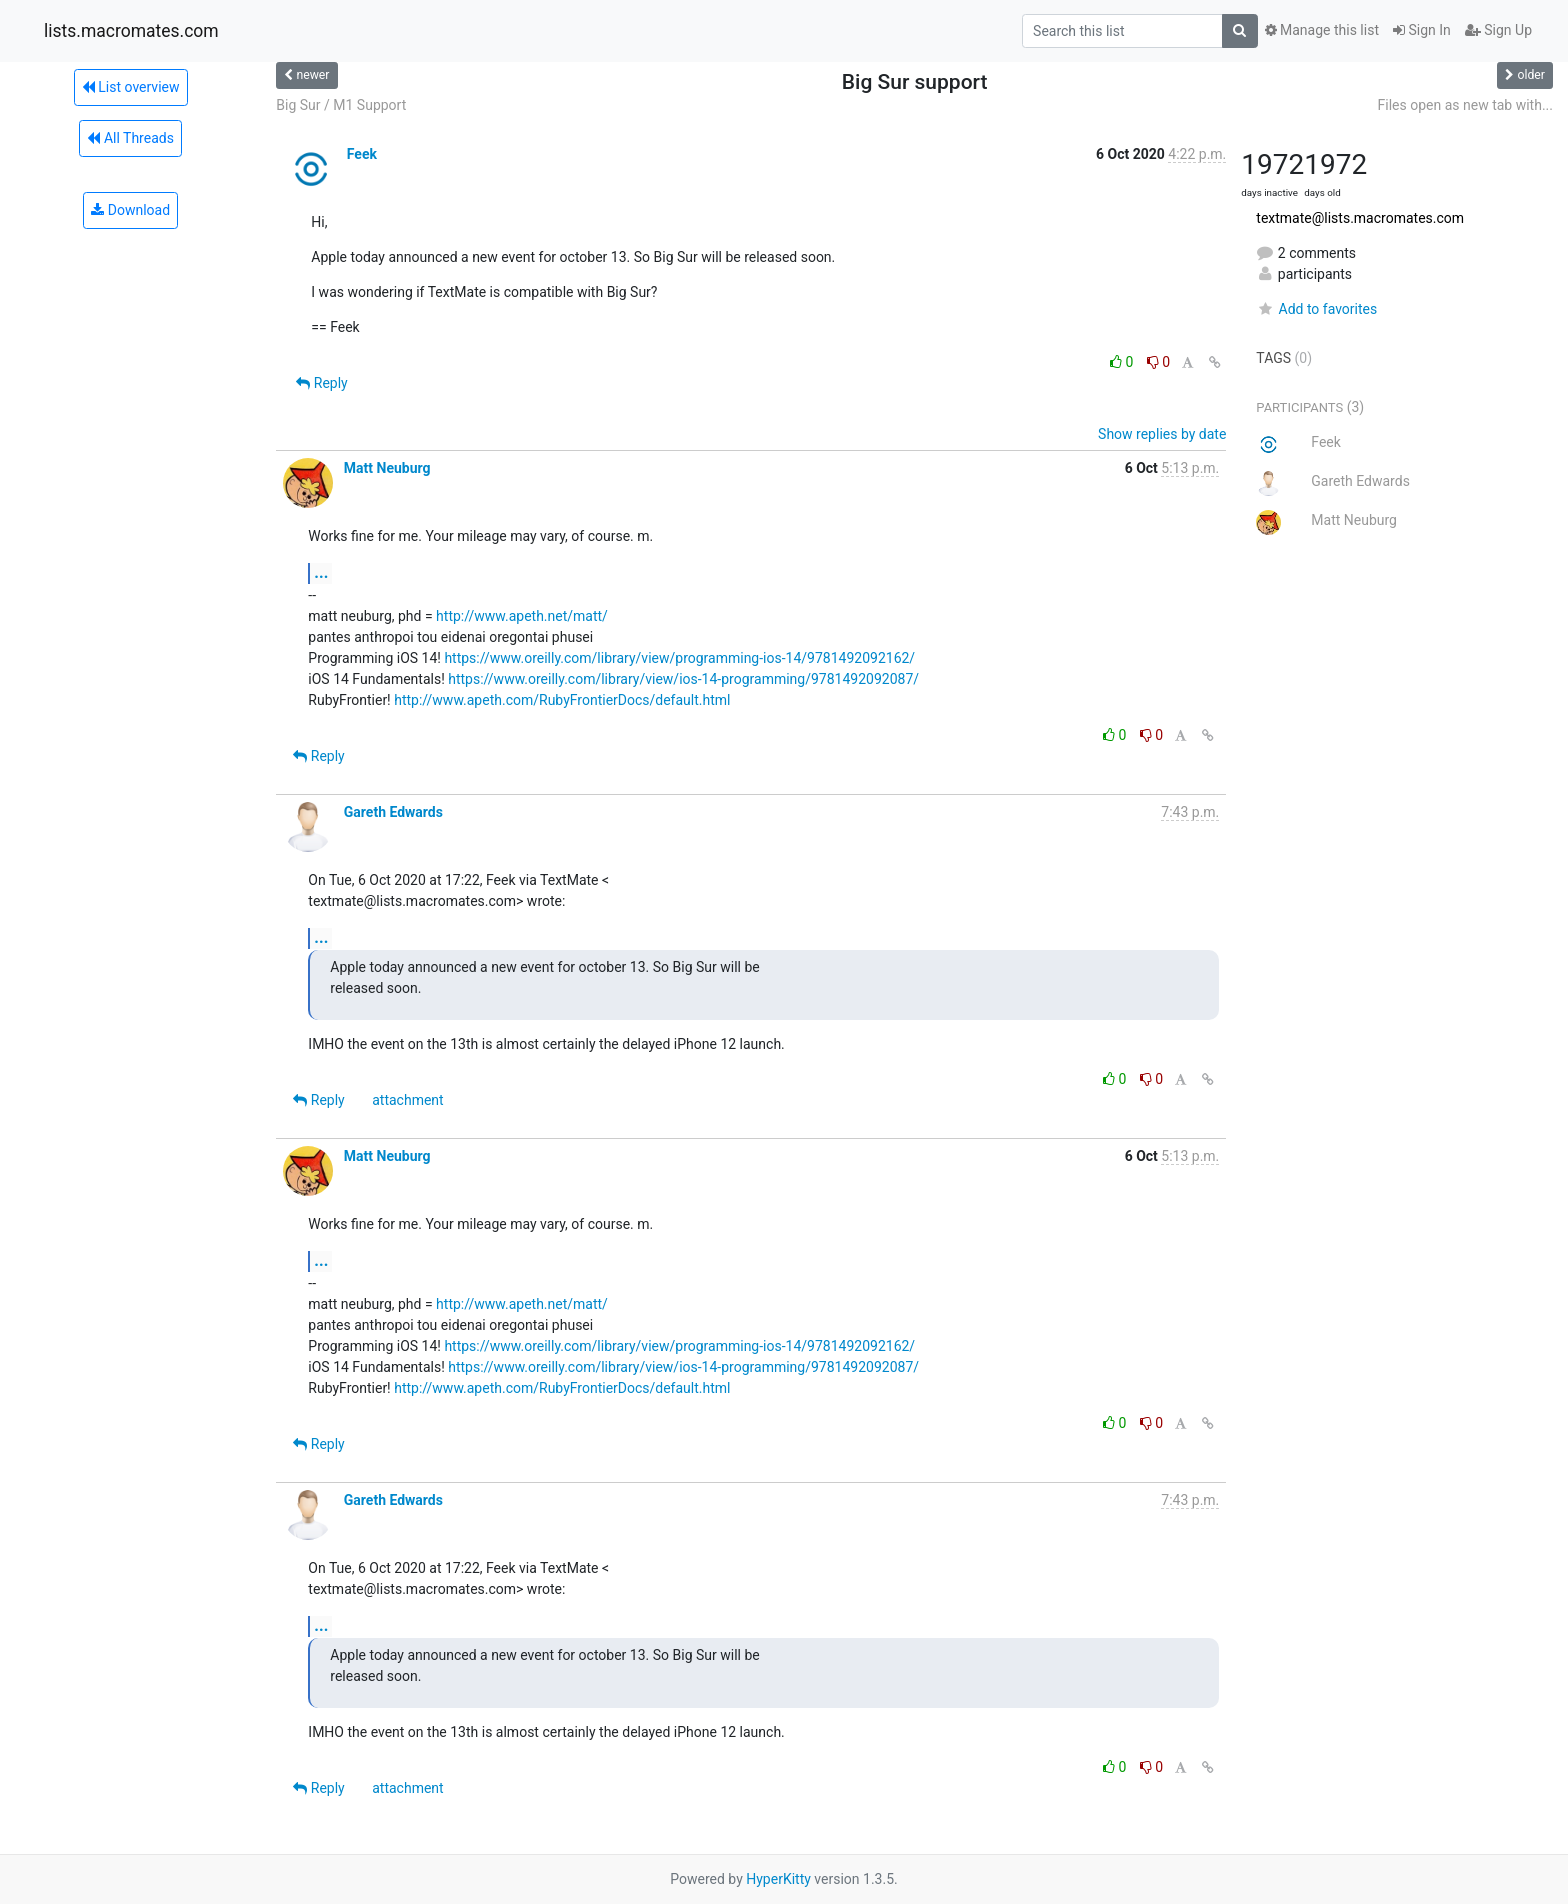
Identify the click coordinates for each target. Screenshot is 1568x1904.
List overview (131, 87)
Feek (362, 154)
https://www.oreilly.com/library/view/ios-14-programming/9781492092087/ (683, 679)
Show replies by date (1162, 434)
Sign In (1422, 30)
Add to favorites (1316, 309)
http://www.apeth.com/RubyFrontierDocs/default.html (562, 700)
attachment (407, 1100)
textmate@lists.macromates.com (1360, 218)
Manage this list (1322, 30)
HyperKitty (778, 1879)
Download (130, 210)
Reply (321, 383)
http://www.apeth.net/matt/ (522, 616)
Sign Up (1498, 30)
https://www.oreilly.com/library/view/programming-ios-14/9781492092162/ (679, 658)
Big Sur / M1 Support (341, 105)
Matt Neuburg (387, 468)
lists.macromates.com (131, 31)
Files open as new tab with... (1465, 105)
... (321, 572)
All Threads (130, 138)
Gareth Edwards (393, 812)
